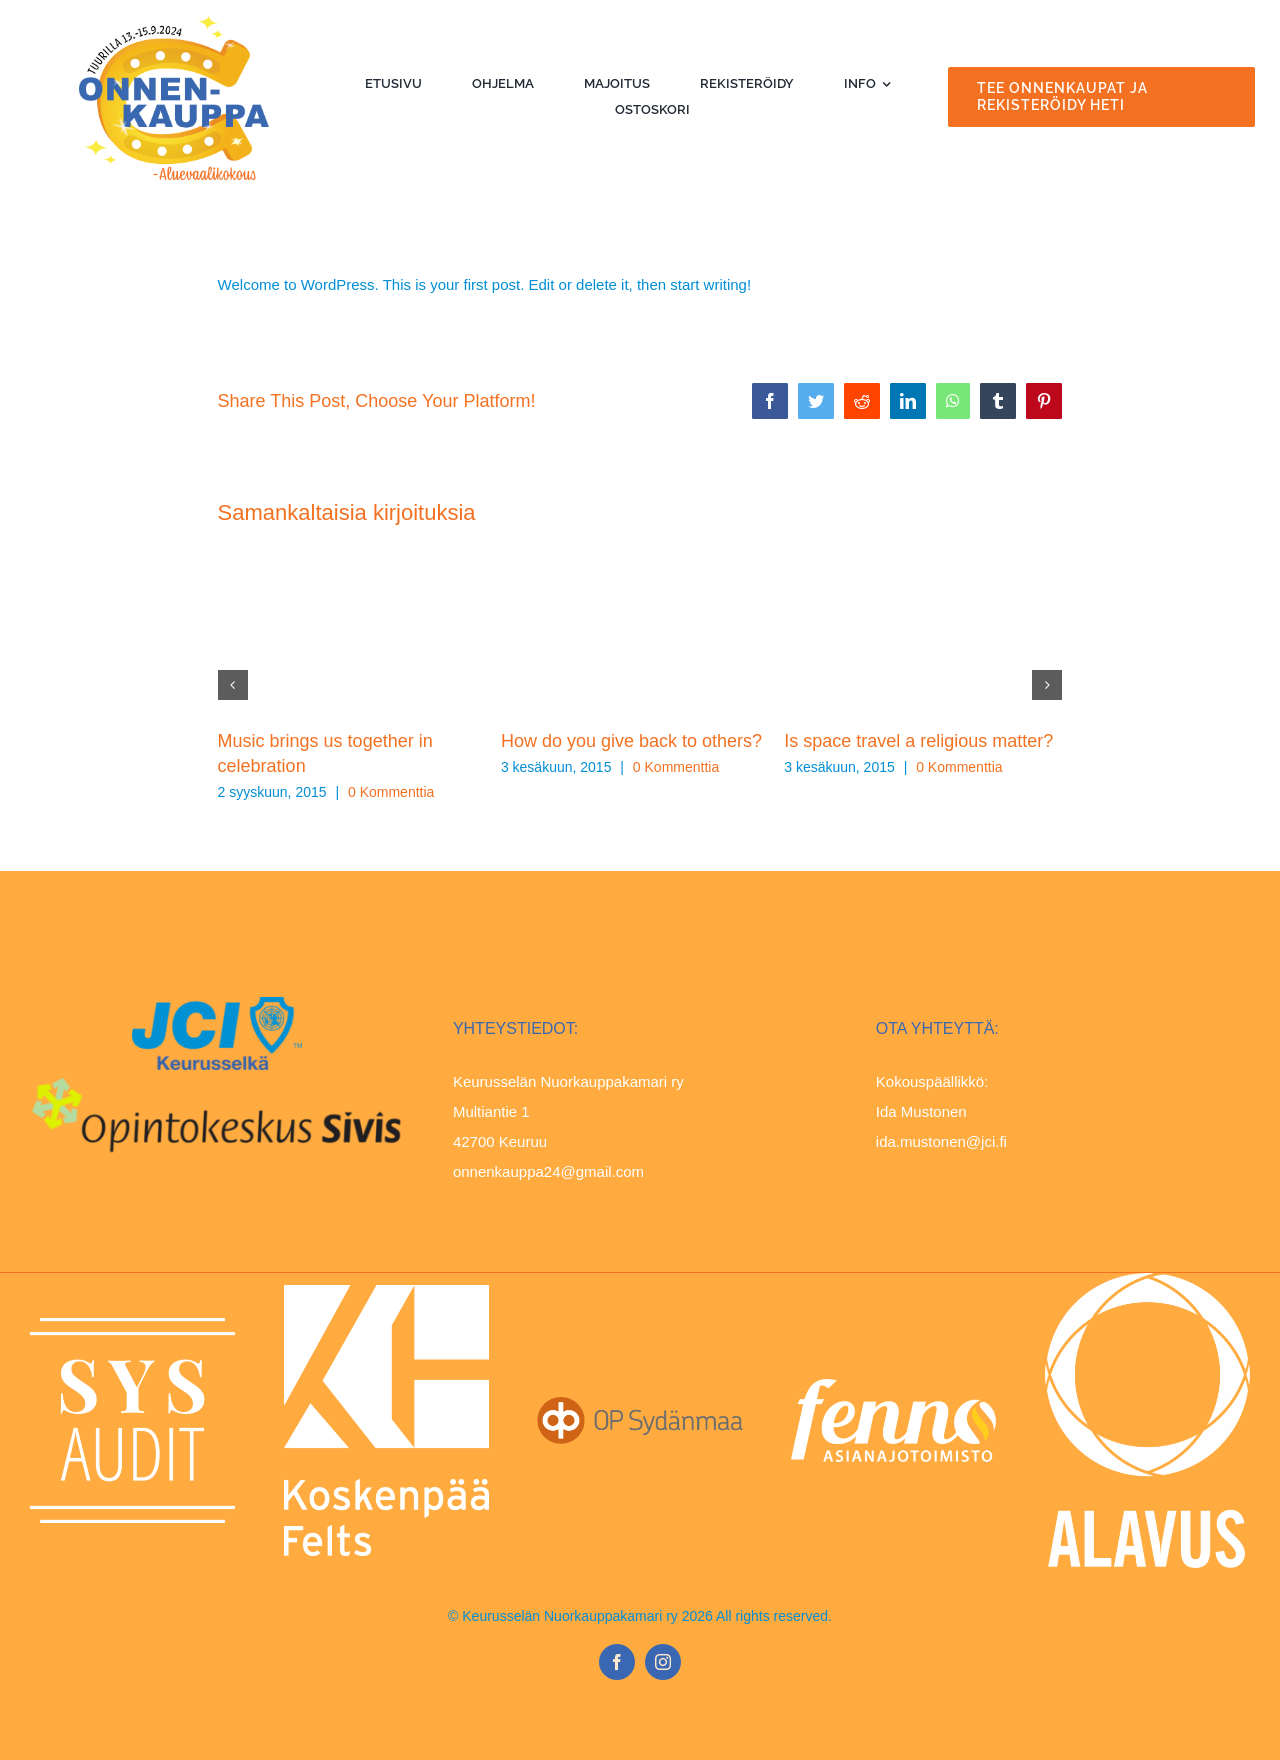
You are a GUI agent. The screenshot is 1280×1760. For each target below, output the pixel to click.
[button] (233, 685)
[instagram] (663, 1662)
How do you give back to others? (631, 741)
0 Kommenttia (391, 792)
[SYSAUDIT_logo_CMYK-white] (132, 1325)
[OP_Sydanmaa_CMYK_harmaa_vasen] (639, 1404)
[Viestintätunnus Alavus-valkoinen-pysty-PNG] (1147, 1280)
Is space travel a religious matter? (918, 741)
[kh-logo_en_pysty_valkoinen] (386, 1292)
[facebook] (617, 1662)
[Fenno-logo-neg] (893, 1386)
